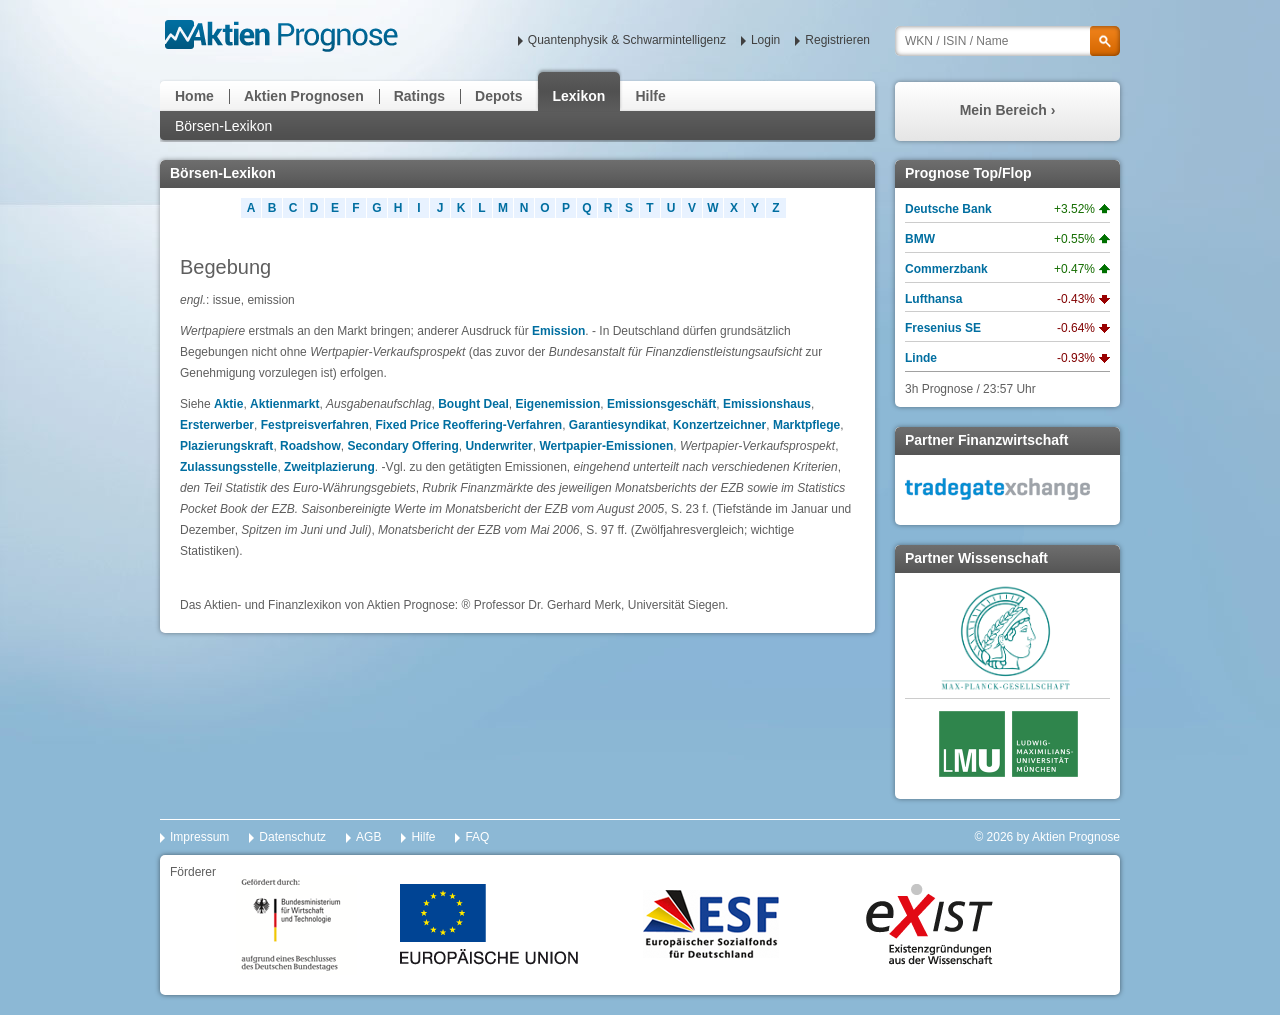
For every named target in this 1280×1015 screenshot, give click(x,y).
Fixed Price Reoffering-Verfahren (468, 425)
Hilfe (650, 96)
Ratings (419, 96)
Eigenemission (558, 404)
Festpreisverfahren (315, 425)
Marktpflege (806, 425)
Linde (921, 358)
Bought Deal (473, 404)
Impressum (199, 837)
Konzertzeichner (719, 425)
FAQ (477, 837)
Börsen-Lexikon (223, 126)
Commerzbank (946, 269)
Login (765, 40)
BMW (920, 239)
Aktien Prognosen (304, 96)
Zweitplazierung (329, 467)
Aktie (228, 404)
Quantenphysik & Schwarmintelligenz (627, 40)
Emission (558, 331)
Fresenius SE (943, 328)
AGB (368, 837)
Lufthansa (933, 299)
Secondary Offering (402, 446)
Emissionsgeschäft (661, 404)
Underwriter (498, 446)
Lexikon (579, 96)
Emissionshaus (767, 404)
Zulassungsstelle (228, 467)
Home (194, 96)
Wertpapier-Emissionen (606, 446)
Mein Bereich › (1008, 110)
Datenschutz (292, 837)
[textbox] (1007, 41)
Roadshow (310, 446)
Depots (498, 96)
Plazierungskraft (226, 446)
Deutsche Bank (948, 209)
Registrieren (837, 40)
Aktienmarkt (284, 404)
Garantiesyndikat (617, 425)
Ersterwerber (217, 425)
